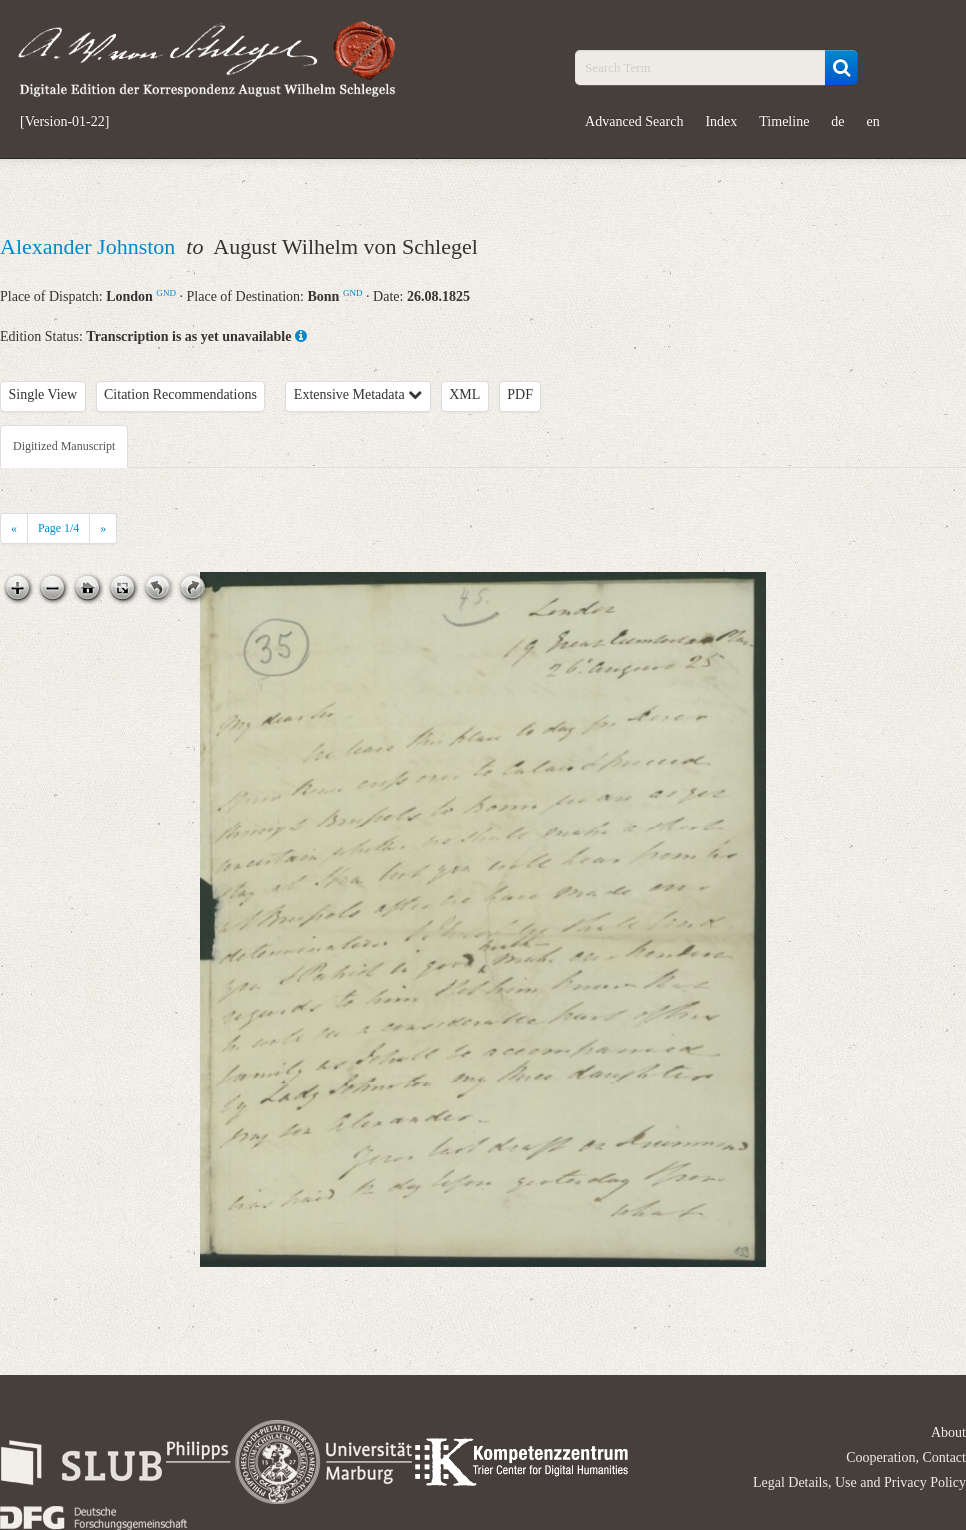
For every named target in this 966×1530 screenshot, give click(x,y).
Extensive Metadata (358, 394)
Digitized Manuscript (64, 446)
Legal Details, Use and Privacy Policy (859, 1482)
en (873, 121)
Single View (43, 394)
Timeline (784, 121)
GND (166, 293)
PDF (520, 394)
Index (721, 121)
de (837, 121)
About (948, 1432)
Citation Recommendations (180, 394)
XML (464, 394)
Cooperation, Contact (906, 1457)
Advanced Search (634, 121)
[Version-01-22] (64, 122)
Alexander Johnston (90, 246)
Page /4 (58, 528)
